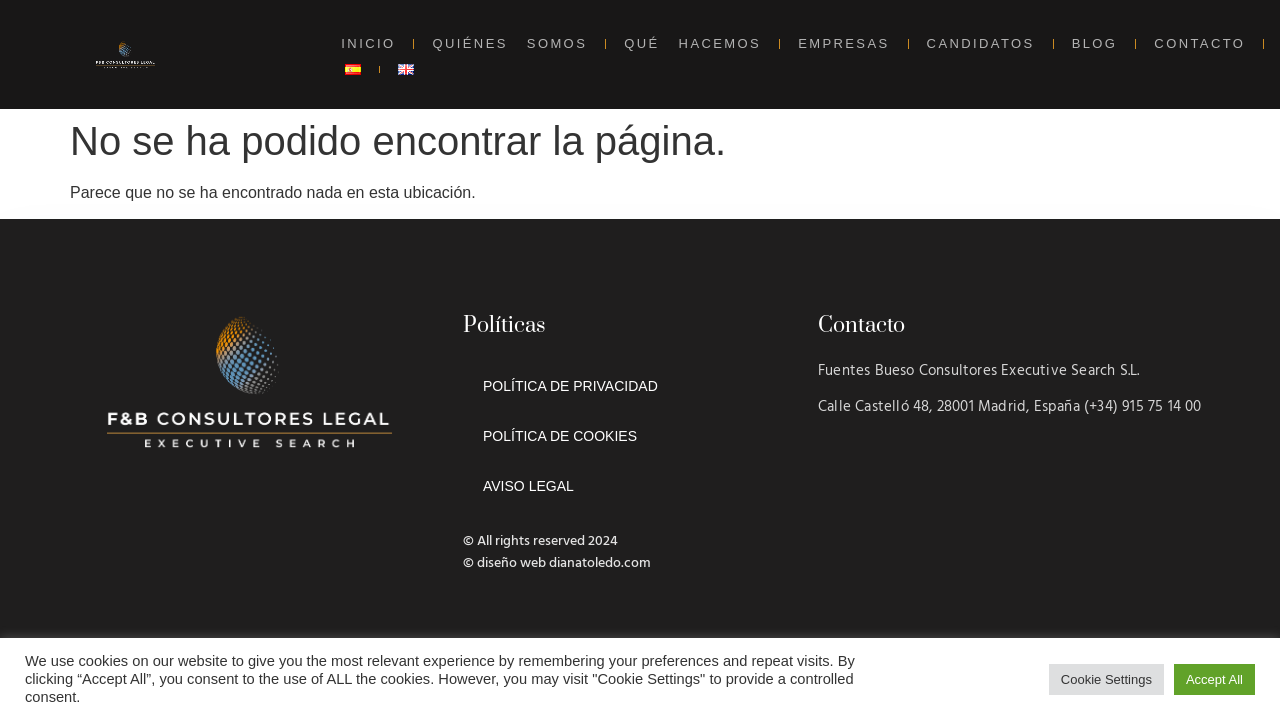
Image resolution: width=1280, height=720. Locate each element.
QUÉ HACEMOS (692, 43)
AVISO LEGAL (528, 486)
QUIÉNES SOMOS (509, 43)
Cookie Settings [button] (1106, 679)
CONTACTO (1199, 43)
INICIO (368, 43)
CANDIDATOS (981, 43)
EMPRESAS (843, 43)
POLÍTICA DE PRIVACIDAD (570, 386)
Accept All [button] (1214, 679)
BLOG (1095, 43)
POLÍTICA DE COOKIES (560, 436)
